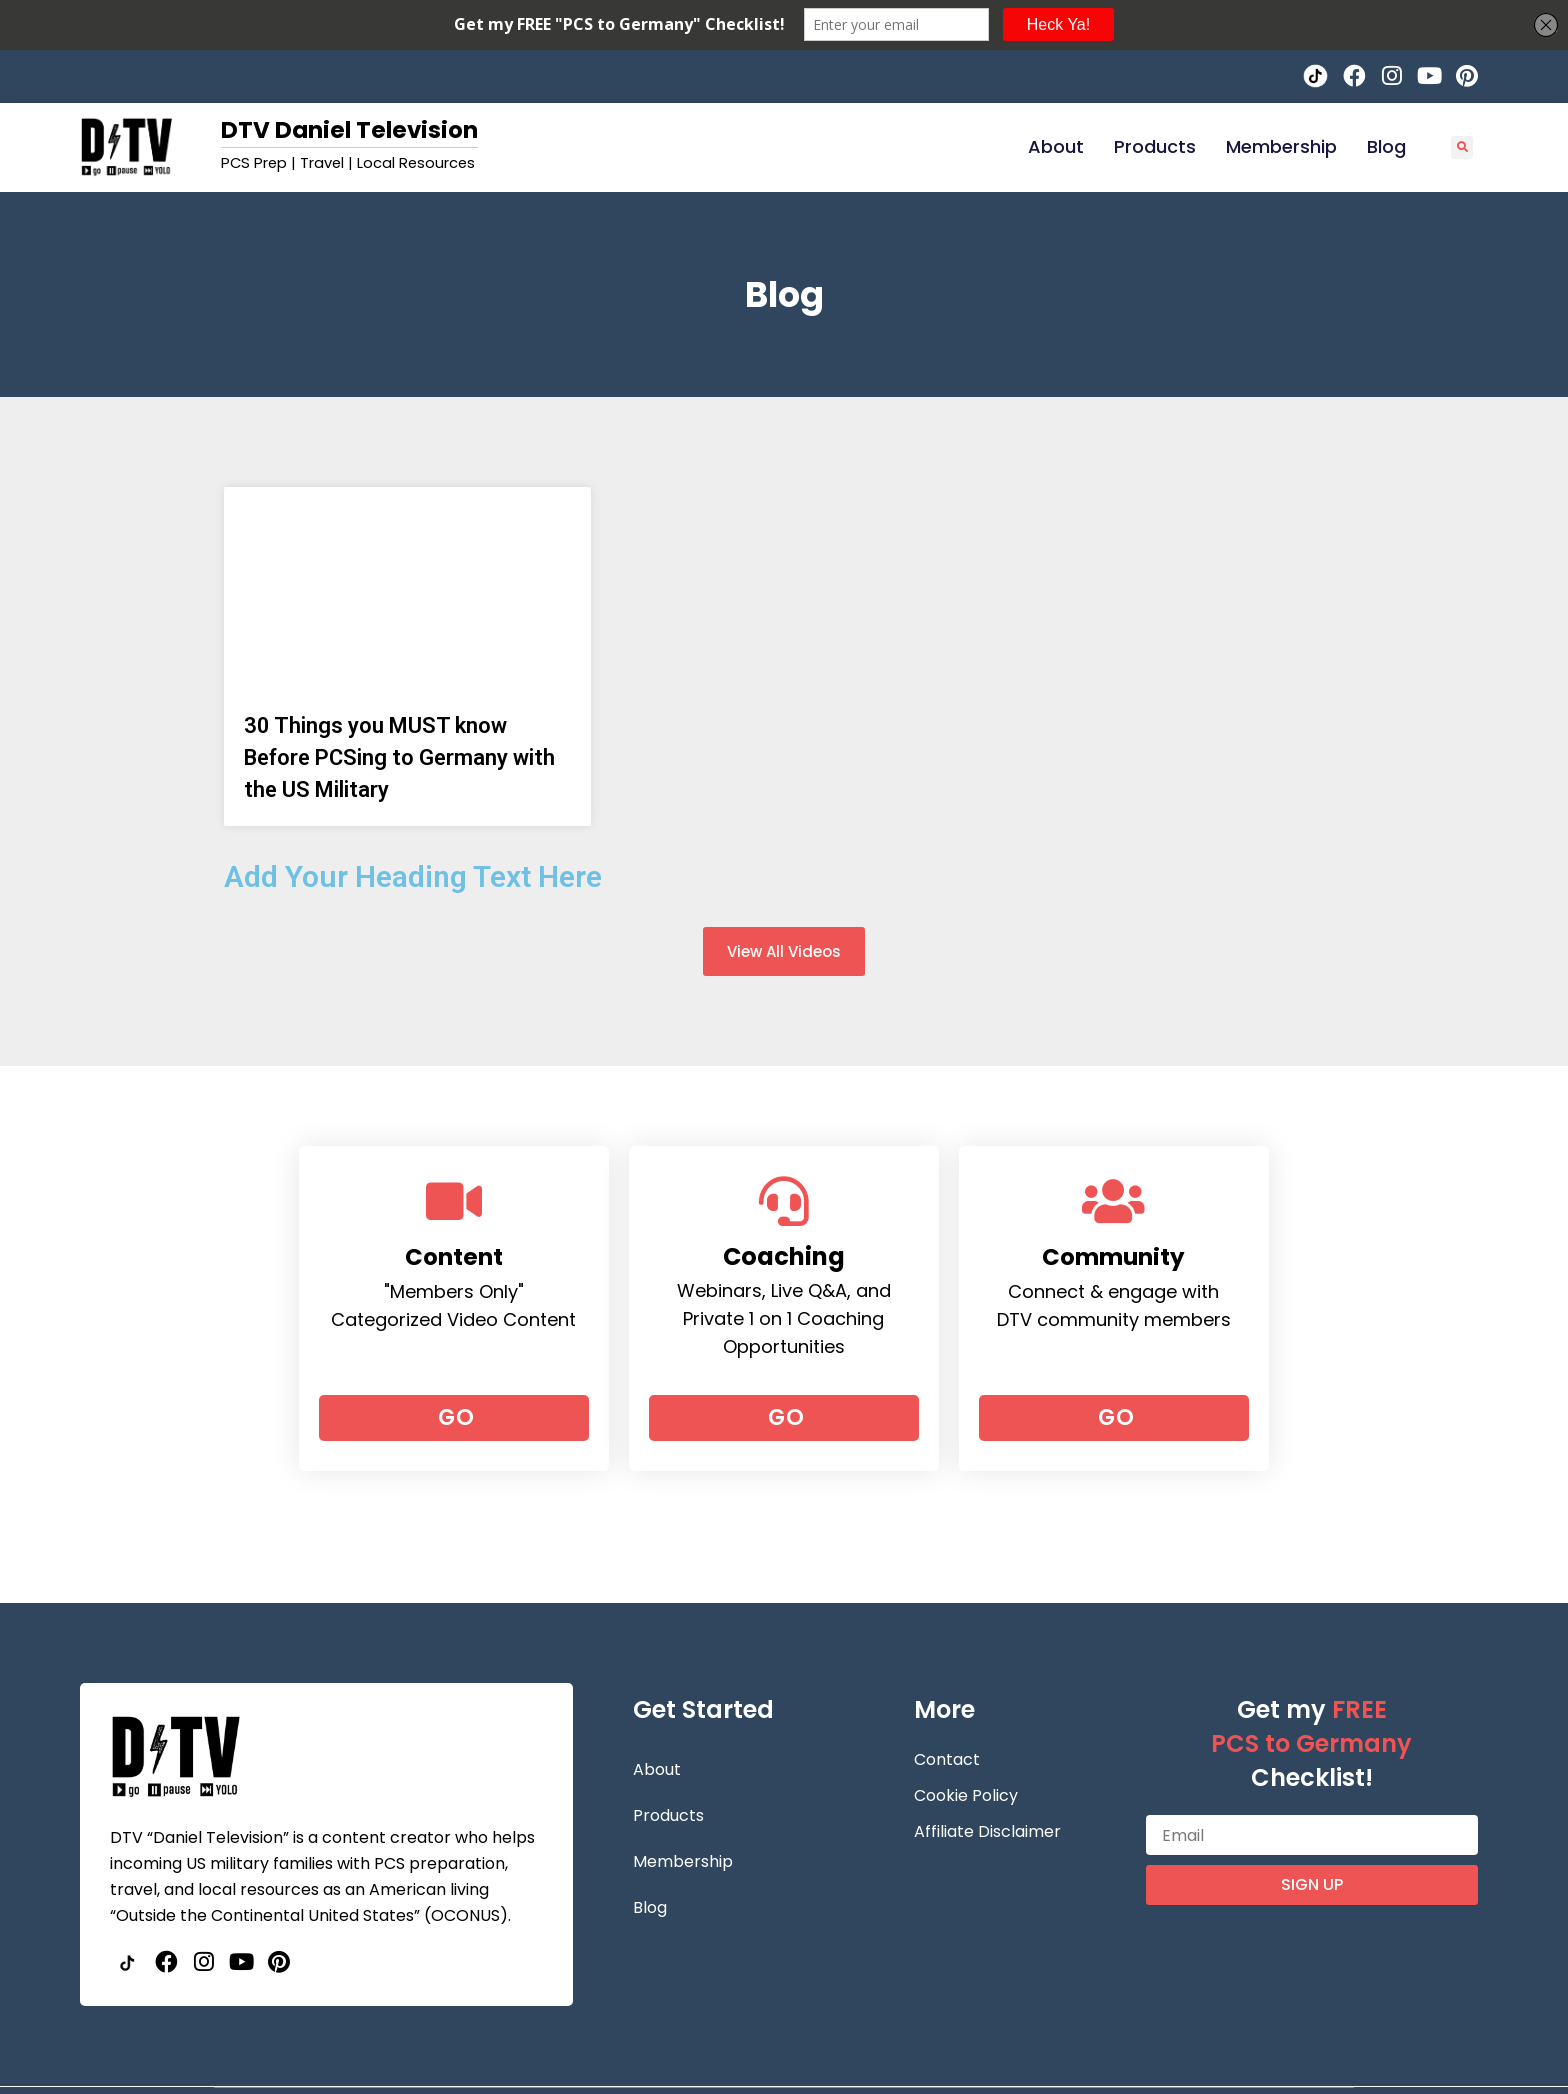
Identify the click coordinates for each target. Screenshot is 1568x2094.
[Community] (1114, 1201)
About (1056, 146)
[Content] (454, 1201)
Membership (1281, 146)
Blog (1386, 146)
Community (1114, 1256)
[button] (1462, 147)
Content (453, 1256)
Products (1155, 146)
